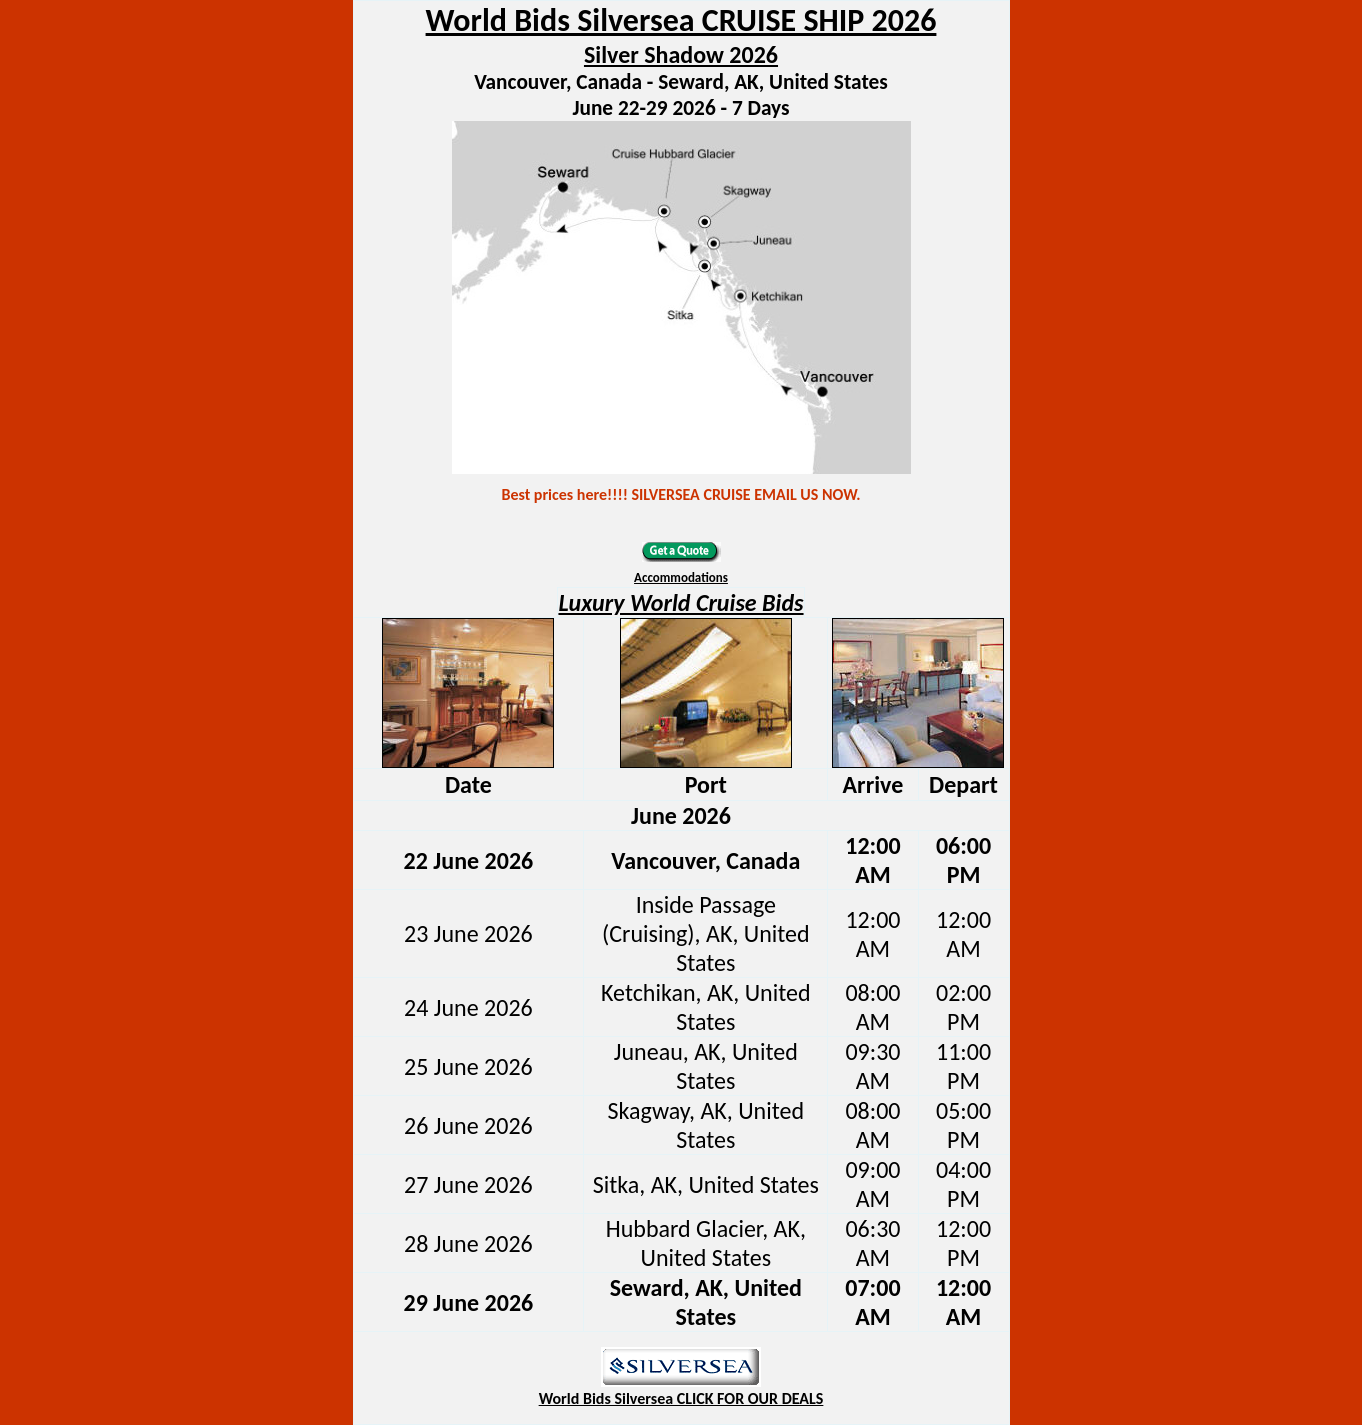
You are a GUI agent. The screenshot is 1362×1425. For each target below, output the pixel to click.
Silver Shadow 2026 (681, 54)
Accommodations (681, 577)
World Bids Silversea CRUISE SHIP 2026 (681, 20)
